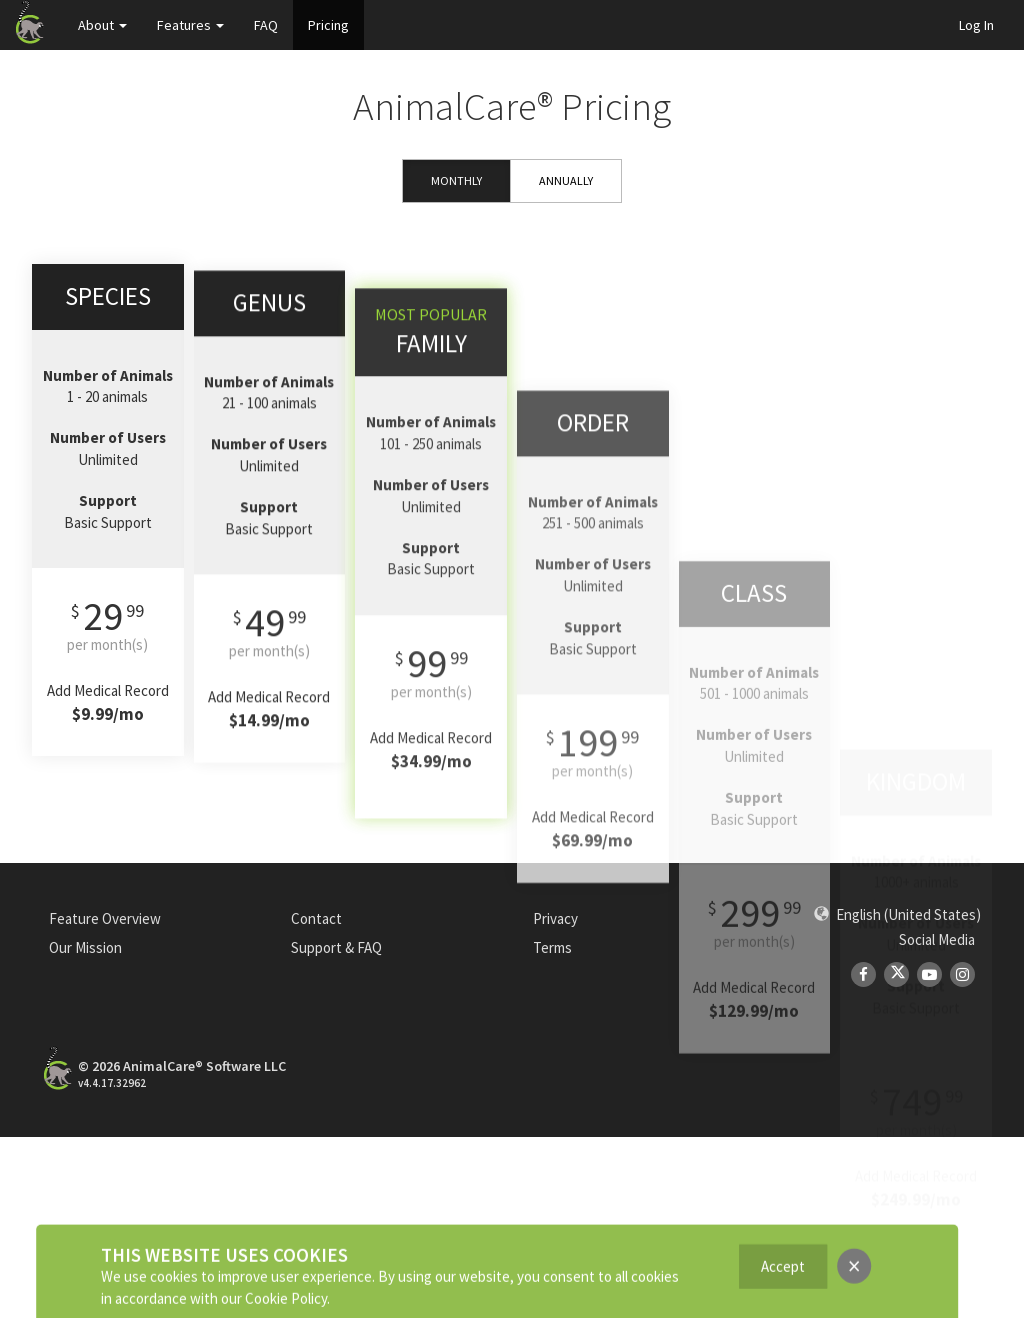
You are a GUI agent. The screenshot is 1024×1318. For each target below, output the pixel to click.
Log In (976, 25)
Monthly (456, 180)
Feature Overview (105, 918)
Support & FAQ (336, 947)
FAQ (266, 25)
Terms (552, 947)
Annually (566, 180)
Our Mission (85, 947)
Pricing (328, 25)
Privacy (555, 918)
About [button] (102, 25)
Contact (316, 918)
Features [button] (190, 25)
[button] (897, 914)
